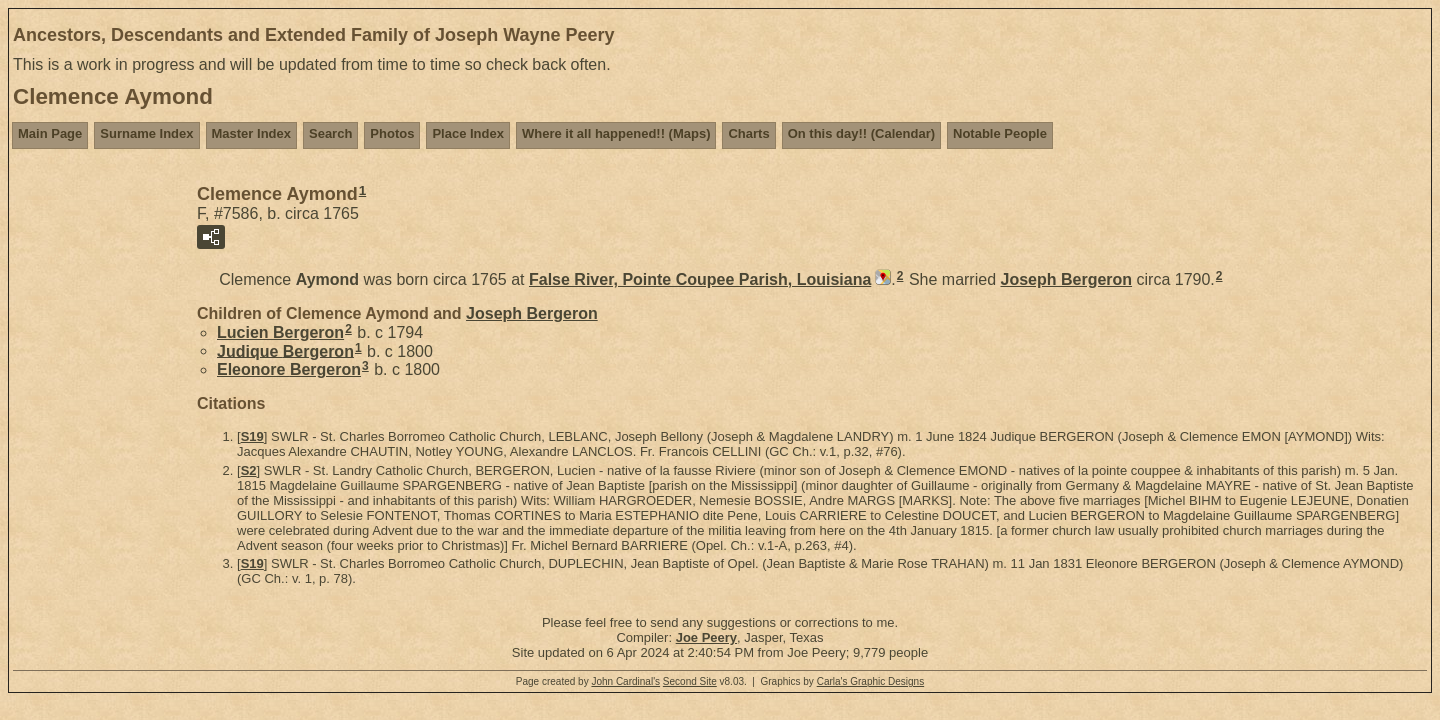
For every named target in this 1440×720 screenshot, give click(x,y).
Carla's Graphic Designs (871, 681)
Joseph (1067, 279)
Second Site (690, 681)
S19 (252, 436)
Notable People (1000, 133)
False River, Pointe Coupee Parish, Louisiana (700, 279)
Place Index (468, 133)
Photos (392, 133)
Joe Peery (706, 637)
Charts (748, 133)
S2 (249, 470)
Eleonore (289, 369)
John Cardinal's (625, 681)
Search (330, 133)
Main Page (50, 133)
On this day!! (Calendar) (861, 133)
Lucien (280, 332)
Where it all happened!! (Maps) (616, 133)
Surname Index (146, 133)
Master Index (251, 133)
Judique (285, 350)
